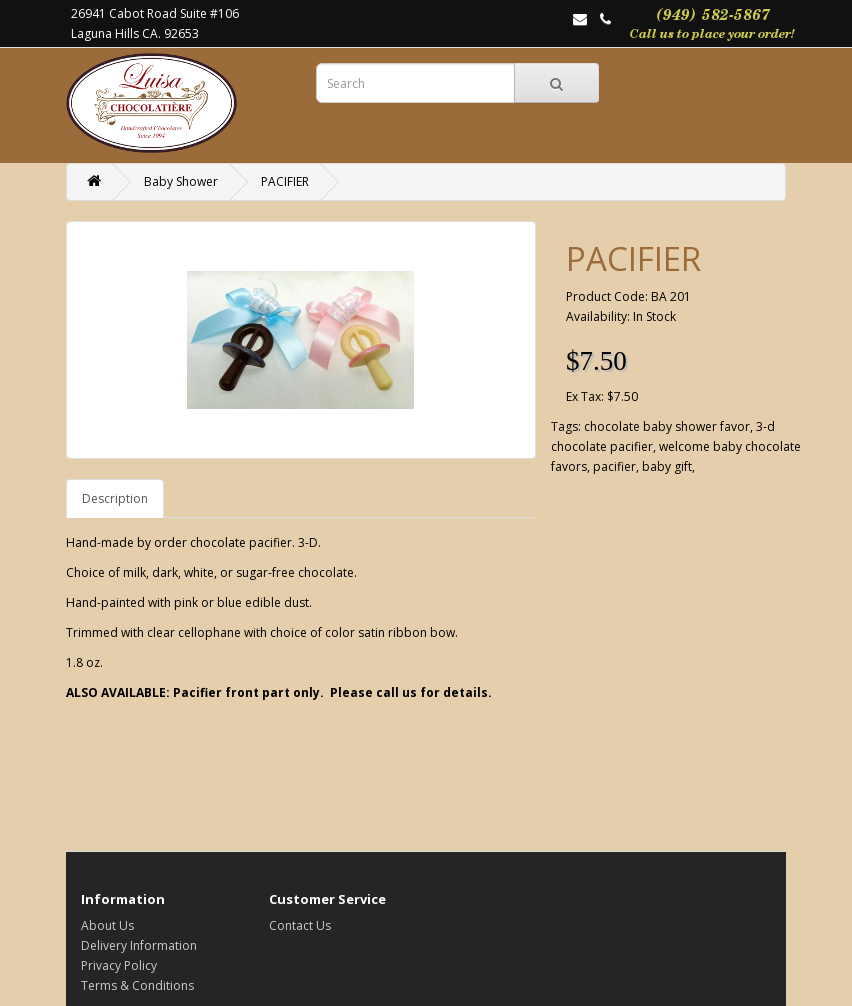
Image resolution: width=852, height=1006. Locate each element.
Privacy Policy (119, 965)
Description (115, 498)
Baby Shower (181, 181)
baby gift (667, 466)
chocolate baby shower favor (667, 426)
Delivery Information (139, 945)
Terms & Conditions (137, 985)
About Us (107, 925)
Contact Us (300, 925)
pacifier (614, 466)
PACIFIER (285, 181)
